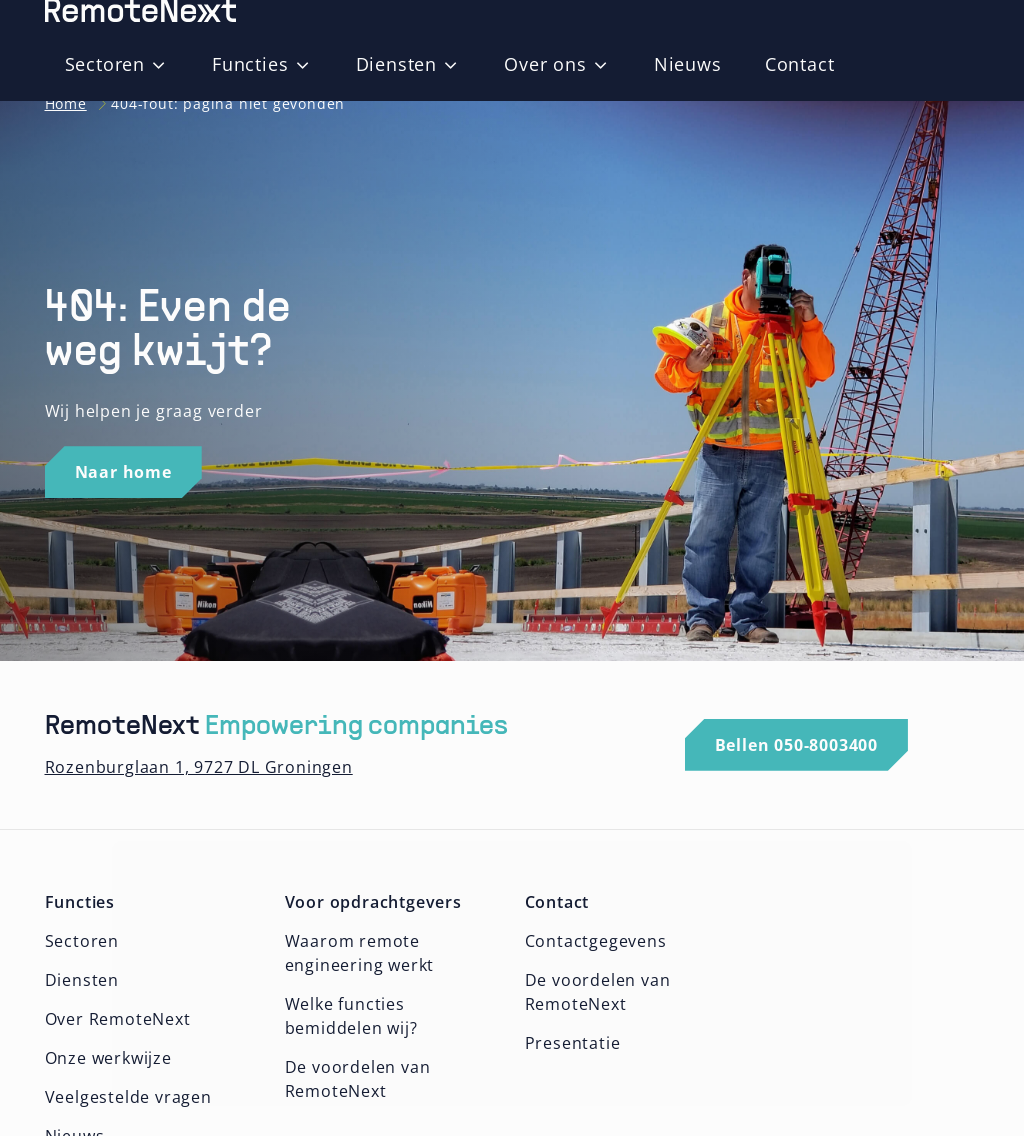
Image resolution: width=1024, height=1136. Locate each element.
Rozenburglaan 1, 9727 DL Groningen (199, 767)
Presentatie (573, 1043)
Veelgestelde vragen (128, 1097)
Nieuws (688, 63)
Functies (250, 63)
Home (66, 103)
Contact (800, 63)
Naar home (123, 472)
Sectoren (105, 63)
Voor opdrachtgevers (373, 902)
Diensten (396, 63)
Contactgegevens (596, 941)
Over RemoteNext (118, 1019)
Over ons (545, 63)
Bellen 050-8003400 (796, 745)
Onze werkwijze (108, 1058)
